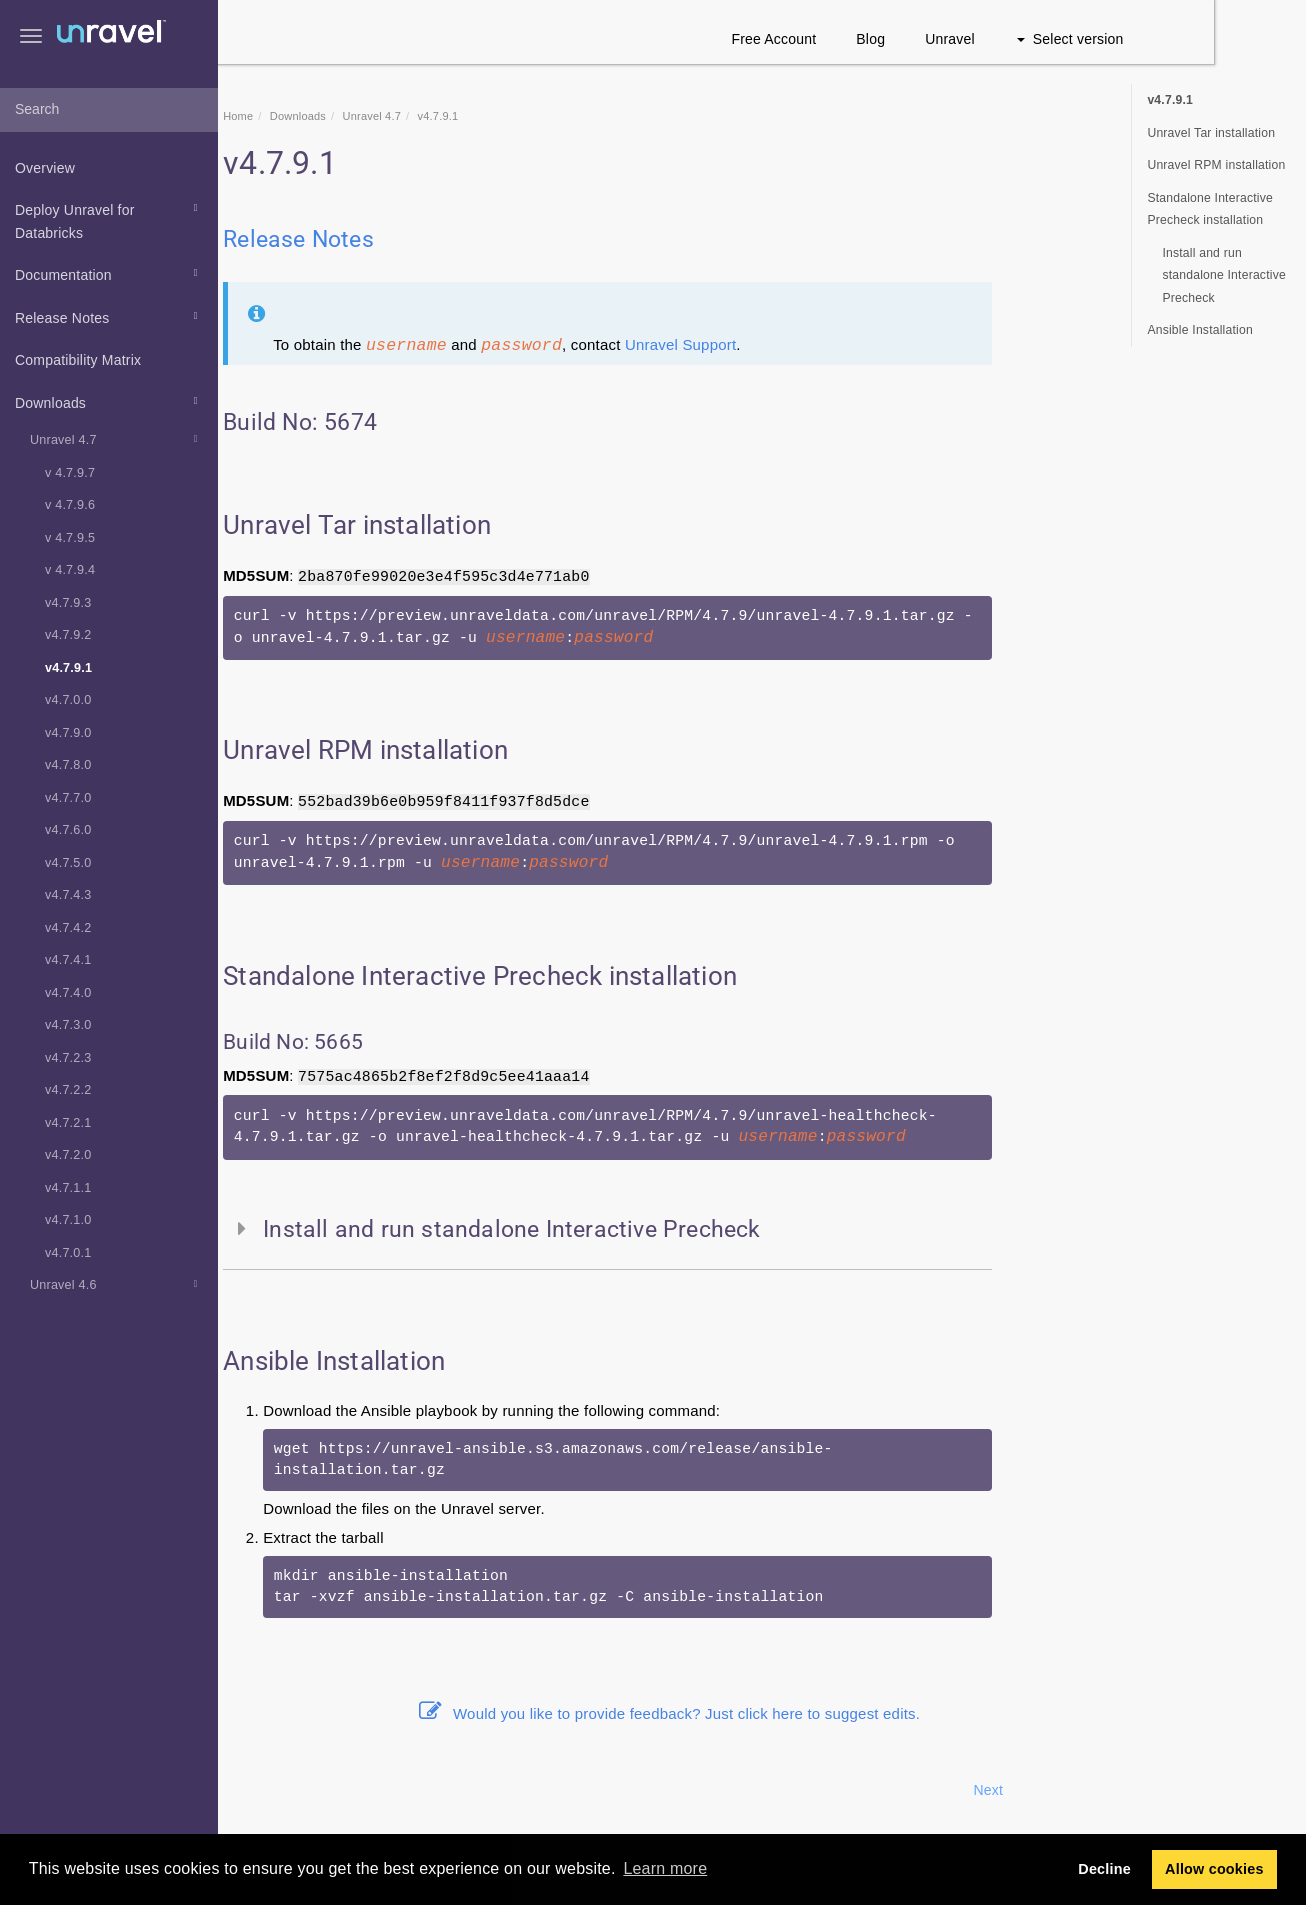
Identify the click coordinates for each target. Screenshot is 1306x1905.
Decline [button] (1104, 1869)
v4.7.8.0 (68, 765)
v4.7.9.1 (68, 668)
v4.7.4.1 (68, 960)
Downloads (109, 401)
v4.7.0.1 (68, 1253)
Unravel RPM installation (1216, 165)
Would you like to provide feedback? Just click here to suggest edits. (762, 1713)
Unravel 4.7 (117, 439)
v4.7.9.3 (68, 603)
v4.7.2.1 (68, 1123)
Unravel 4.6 (117, 1284)
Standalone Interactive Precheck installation (1210, 209)
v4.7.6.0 (68, 830)
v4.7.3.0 (68, 1025)
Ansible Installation (1200, 330)
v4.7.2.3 (68, 1058)
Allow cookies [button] (1214, 1869)
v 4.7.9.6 (70, 505)
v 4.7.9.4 (70, 570)
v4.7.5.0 (68, 863)
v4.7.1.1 (68, 1188)
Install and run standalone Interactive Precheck (1224, 275)
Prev (272, 1790)
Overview (45, 168)
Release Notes (109, 316)
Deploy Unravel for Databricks (109, 219)
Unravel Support (772, 344)
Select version (1162, 39)
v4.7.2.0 (68, 1155)
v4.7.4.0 (68, 993)
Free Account (866, 39)
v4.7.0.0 (68, 700)
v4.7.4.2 (68, 928)
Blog (963, 39)
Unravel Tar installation (1211, 133)
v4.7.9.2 (68, 635)
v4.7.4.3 (68, 895)
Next (1081, 1790)
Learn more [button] (665, 1868)
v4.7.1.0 (68, 1220)
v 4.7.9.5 (70, 538)
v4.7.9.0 (68, 733)
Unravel (1043, 39)
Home (331, 116)
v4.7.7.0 (68, 798)
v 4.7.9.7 (70, 473)
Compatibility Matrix (78, 360)
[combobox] (109, 110)
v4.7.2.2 (68, 1090)
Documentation (109, 273)
